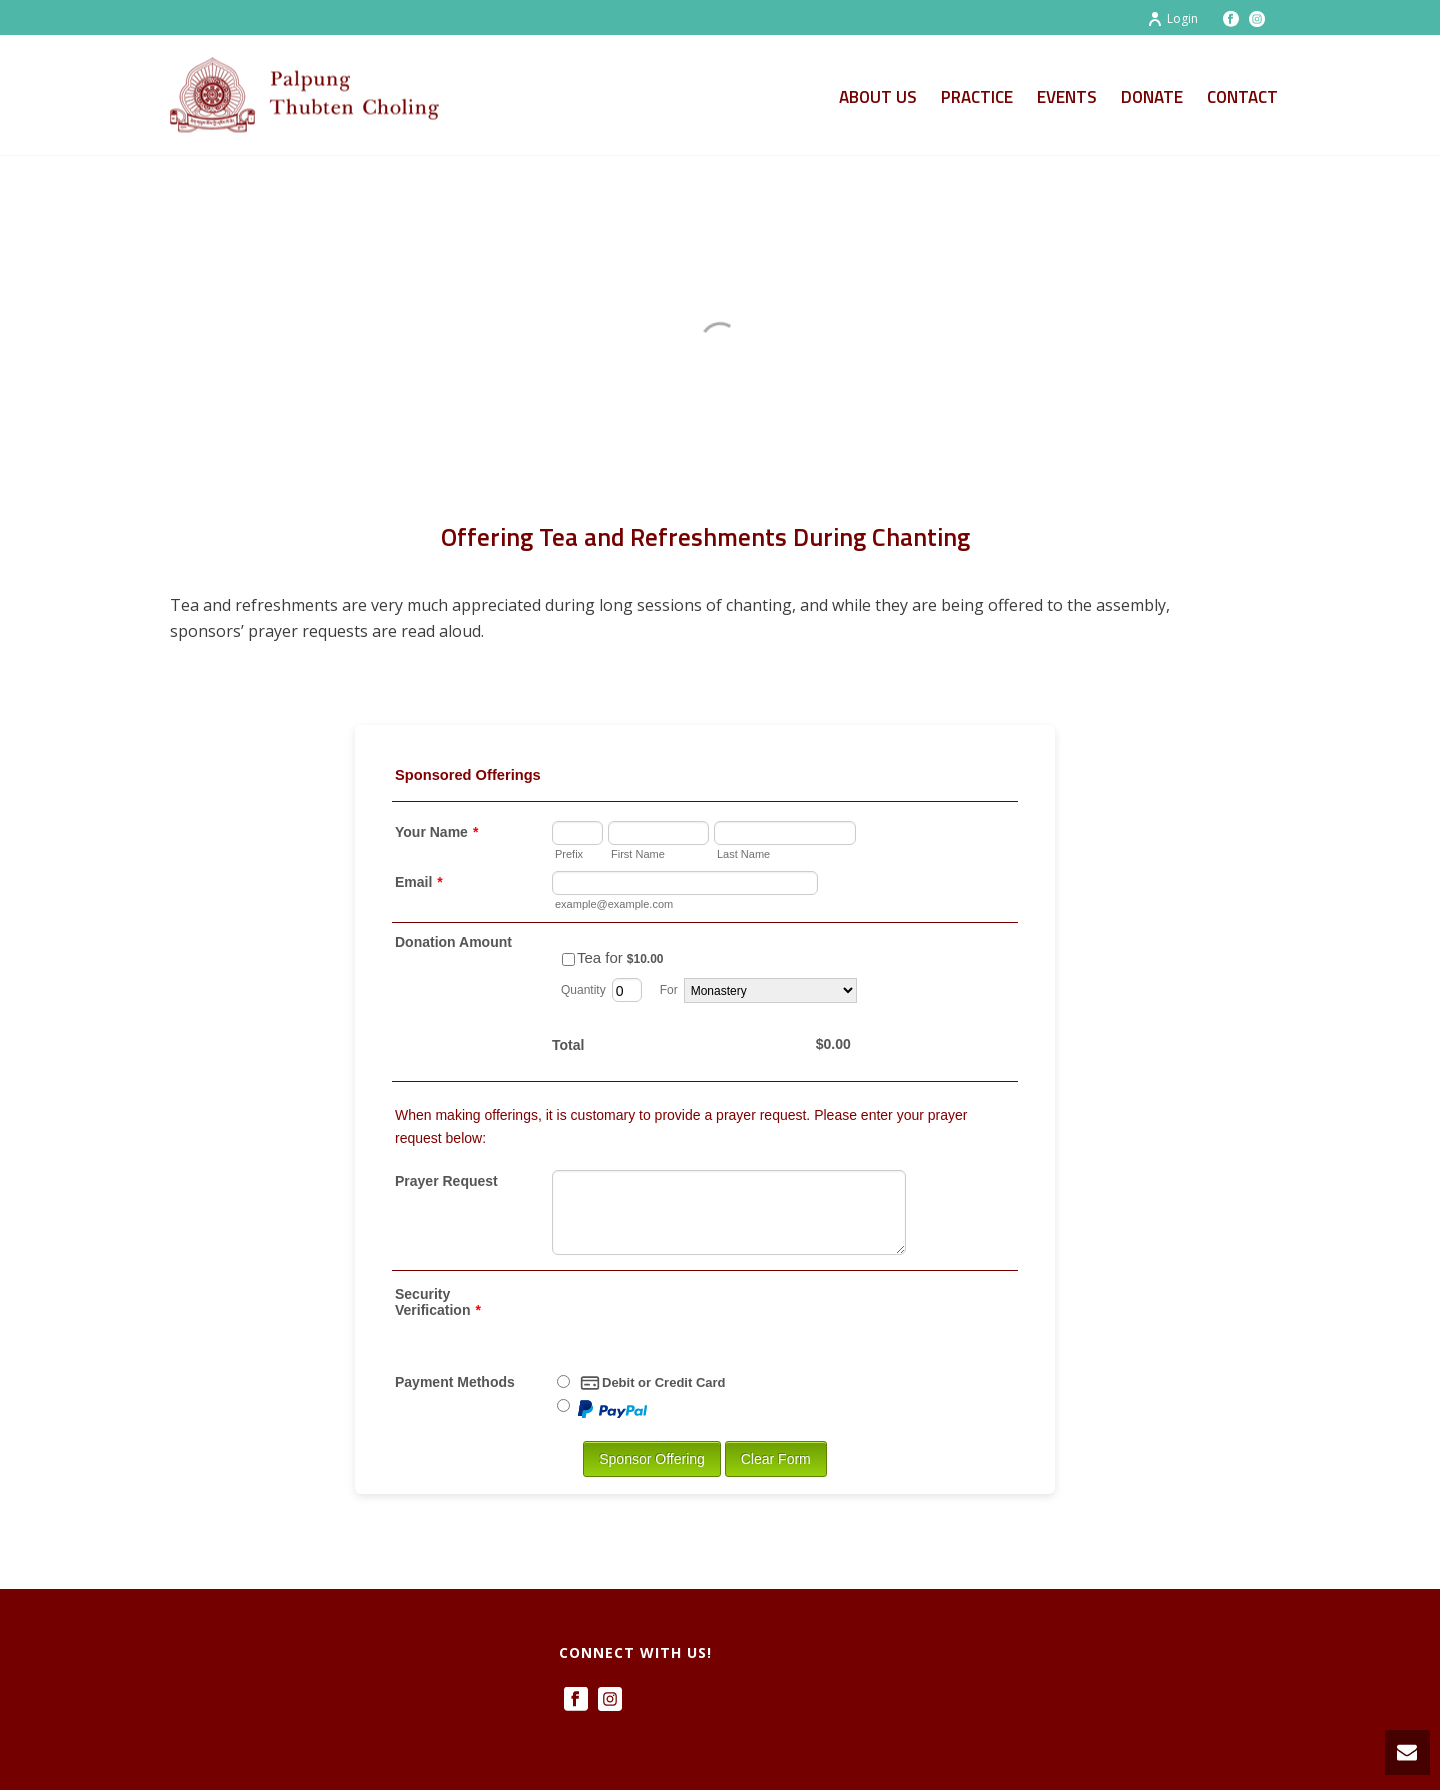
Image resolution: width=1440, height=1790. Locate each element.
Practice (977, 97)
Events (1067, 97)
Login (1172, 18)
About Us (878, 97)
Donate (1152, 97)
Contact (1242, 97)
